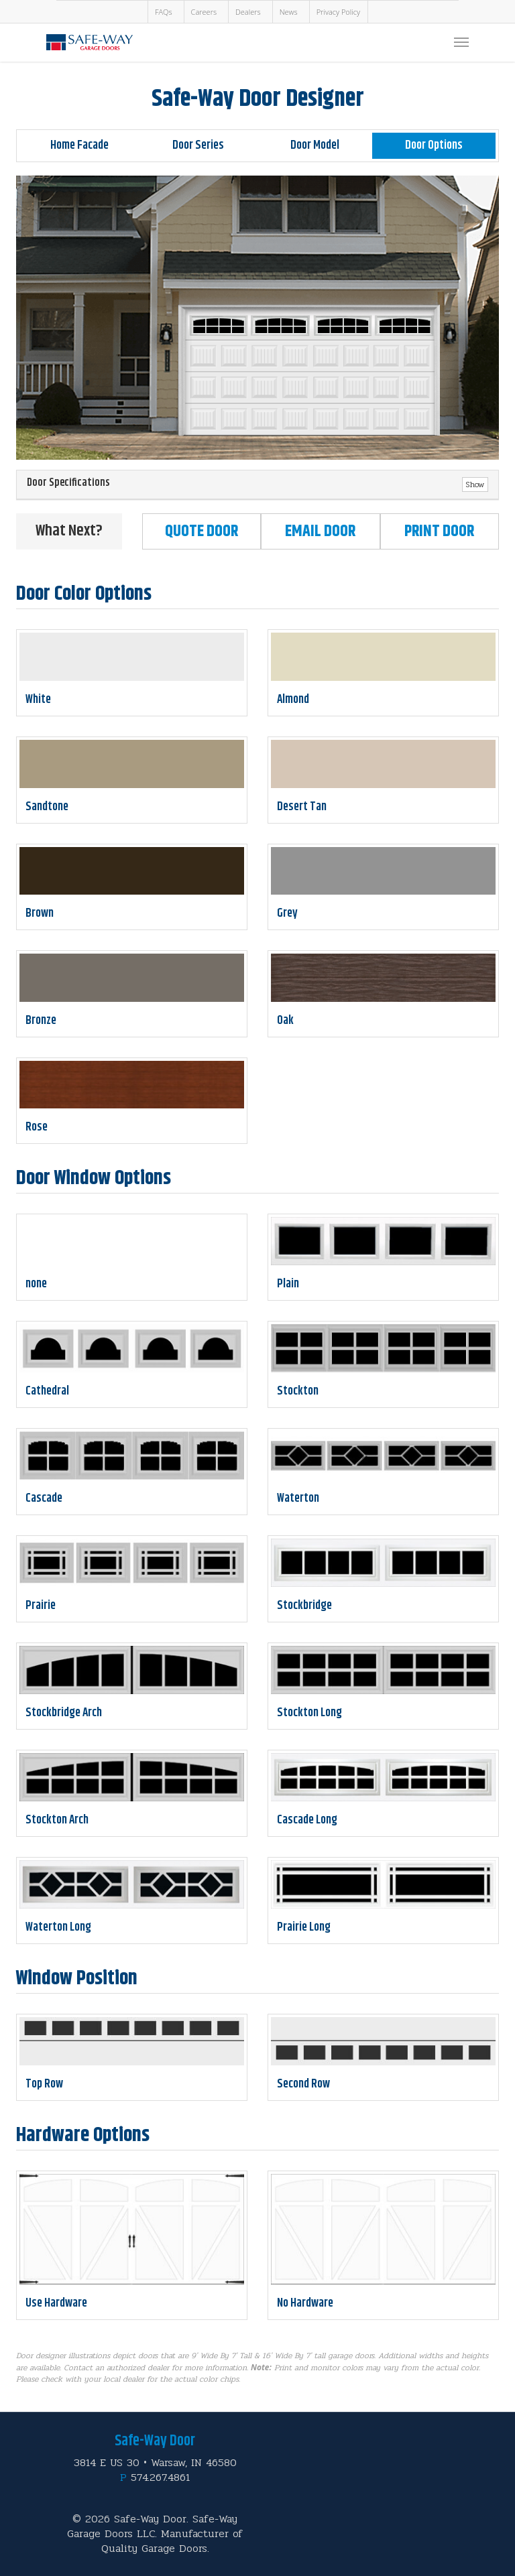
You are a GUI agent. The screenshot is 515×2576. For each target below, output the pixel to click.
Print (439, 531)
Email (320, 531)
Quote (201, 531)
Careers (204, 12)
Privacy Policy (338, 12)
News (289, 12)
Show (475, 484)
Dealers (248, 12)
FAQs (163, 12)
